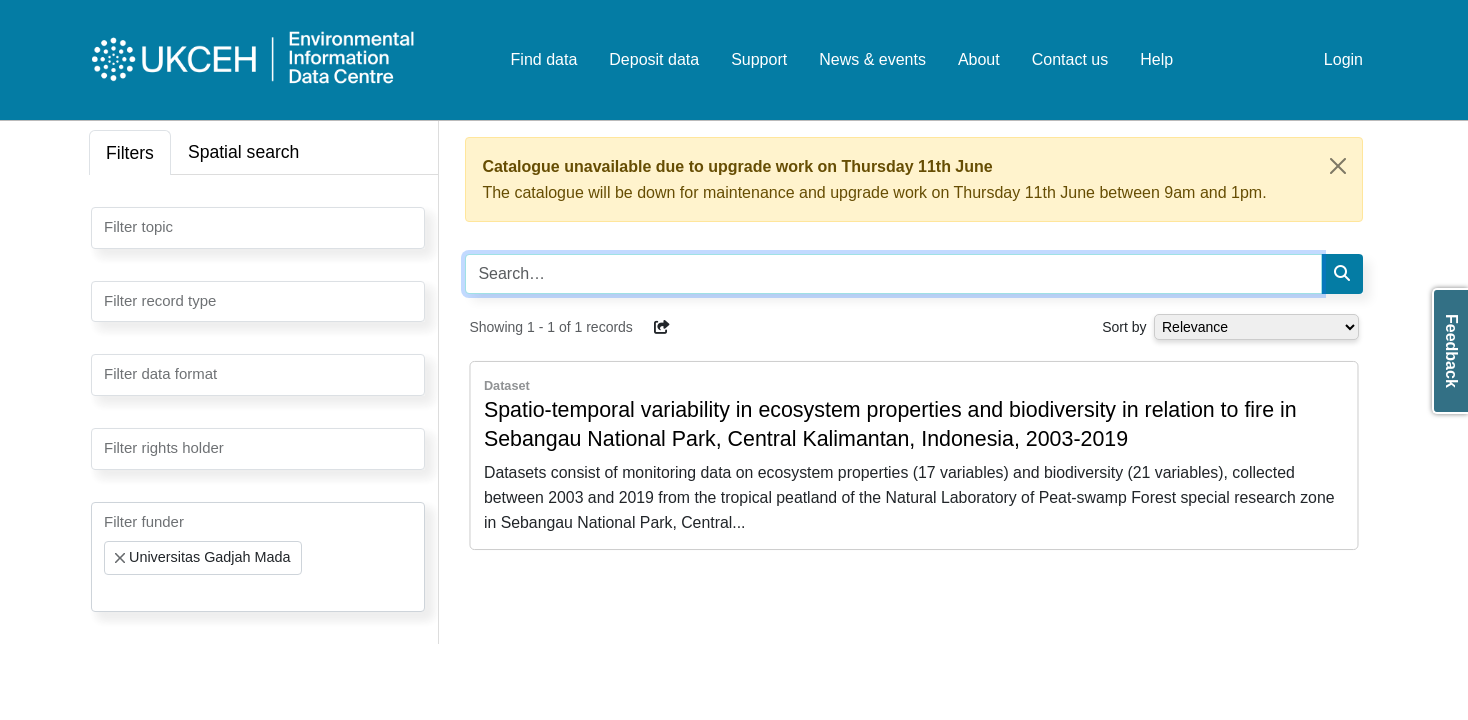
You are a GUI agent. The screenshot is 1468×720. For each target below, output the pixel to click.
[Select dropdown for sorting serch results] (1256, 327)
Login (1343, 59)
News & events (872, 59)
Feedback (1451, 351)
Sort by (1124, 327)
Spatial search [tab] (244, 152)
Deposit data (654, 59)
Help (1156, 59)
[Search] (1342, 274)
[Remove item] (120, 558)
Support (759, 59)
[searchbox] (110, 226)
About (979, 59)
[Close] (1338, 166)
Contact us (1070, 59)
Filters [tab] (130, 153)
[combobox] (258, 228)
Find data (544, 59)
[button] (662, 327)
